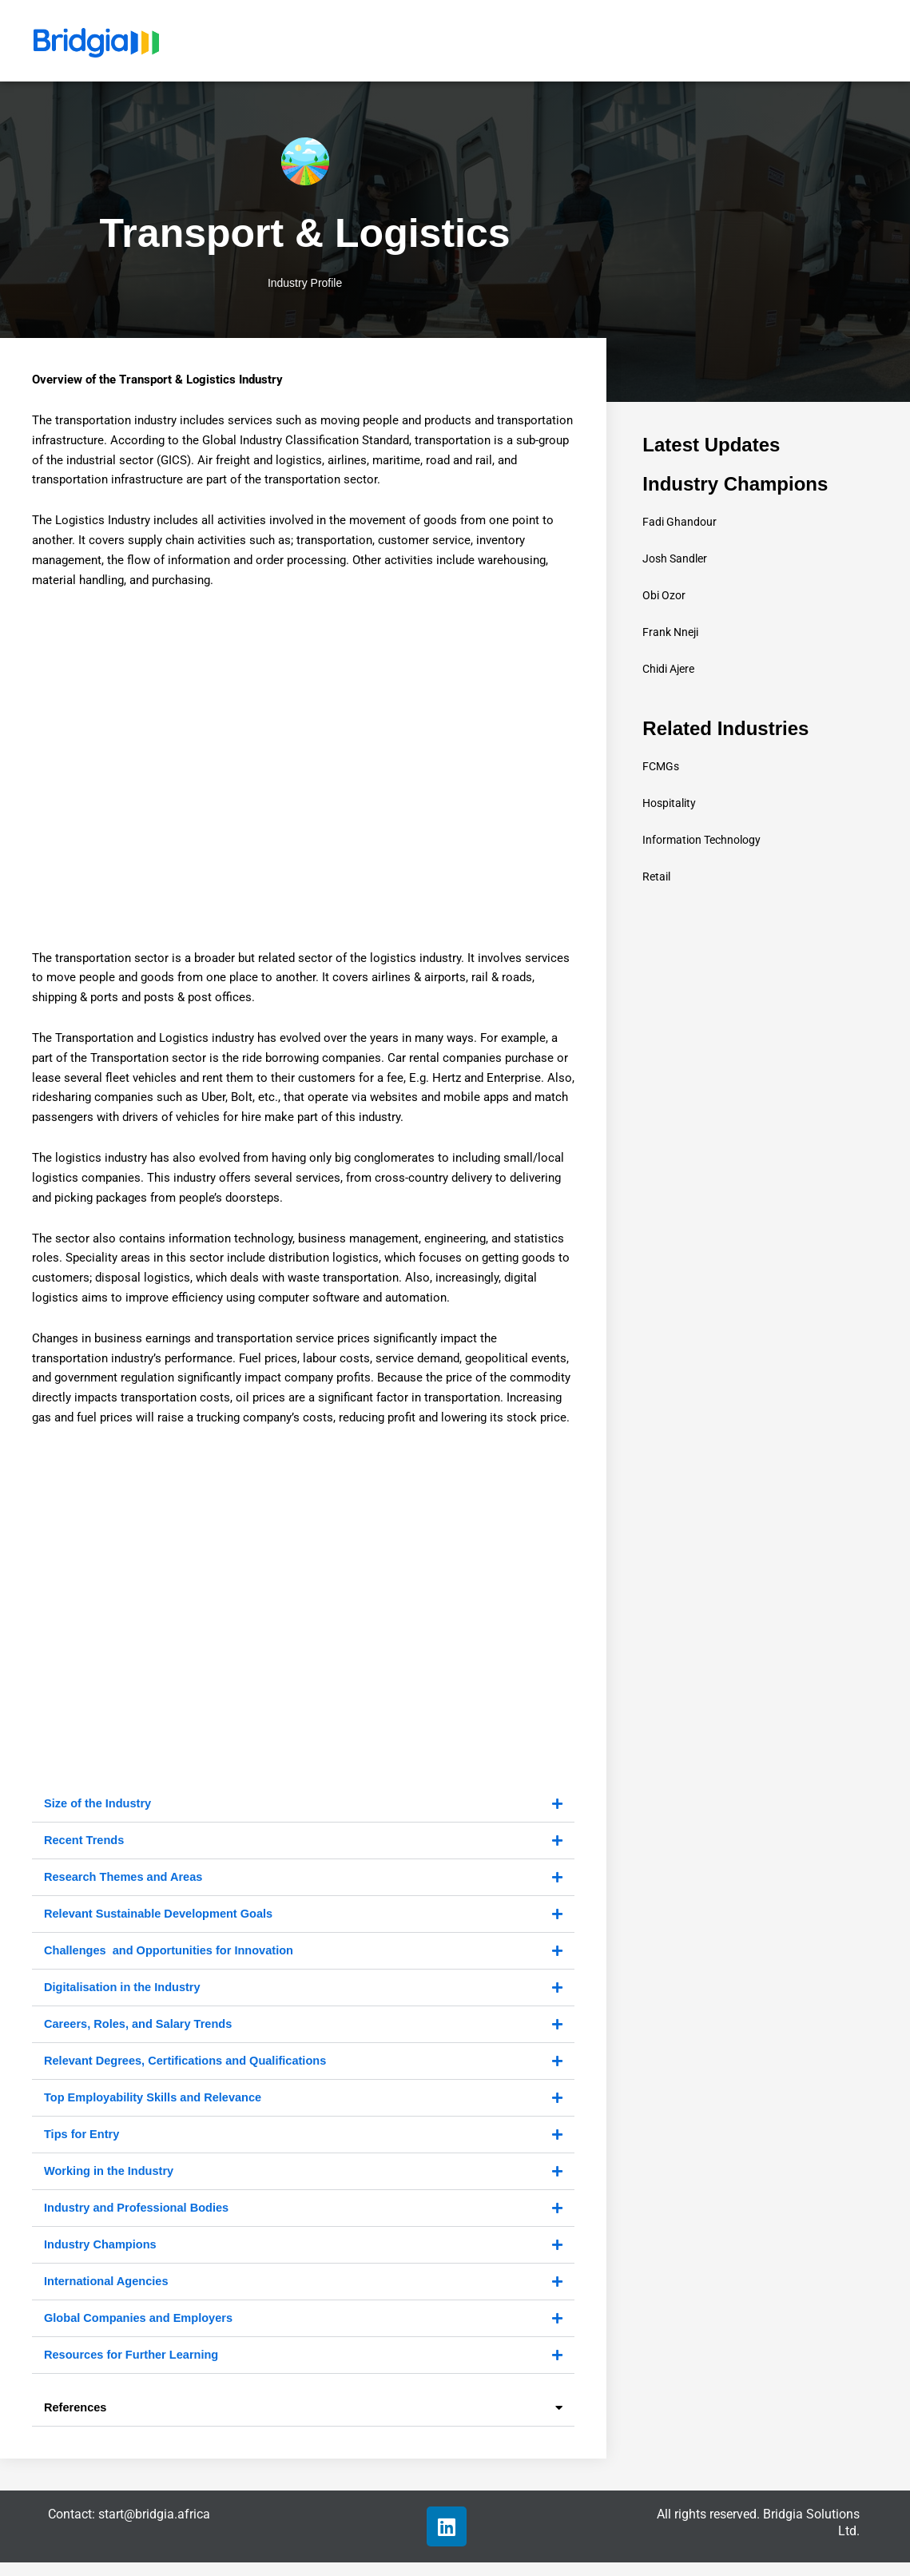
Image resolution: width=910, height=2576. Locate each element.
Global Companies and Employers (141, 2329)
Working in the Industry (110, 2179)
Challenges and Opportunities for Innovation (172, 1954)
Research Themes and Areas (126, 1879)
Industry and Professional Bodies (139, 2217)
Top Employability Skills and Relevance (156, 2104)
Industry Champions (102, 2254)
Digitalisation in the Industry (124, 1991)
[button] (303, 1804)
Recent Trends (85, 1841)
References (76, 2420)
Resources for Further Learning (134, 2367)
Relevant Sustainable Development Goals (162, 1916)
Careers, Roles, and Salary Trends (141, 2029)
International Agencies (108, 2292)
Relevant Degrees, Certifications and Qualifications (189, 2066)
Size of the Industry (99, 1804)
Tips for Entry (82, 2142)
